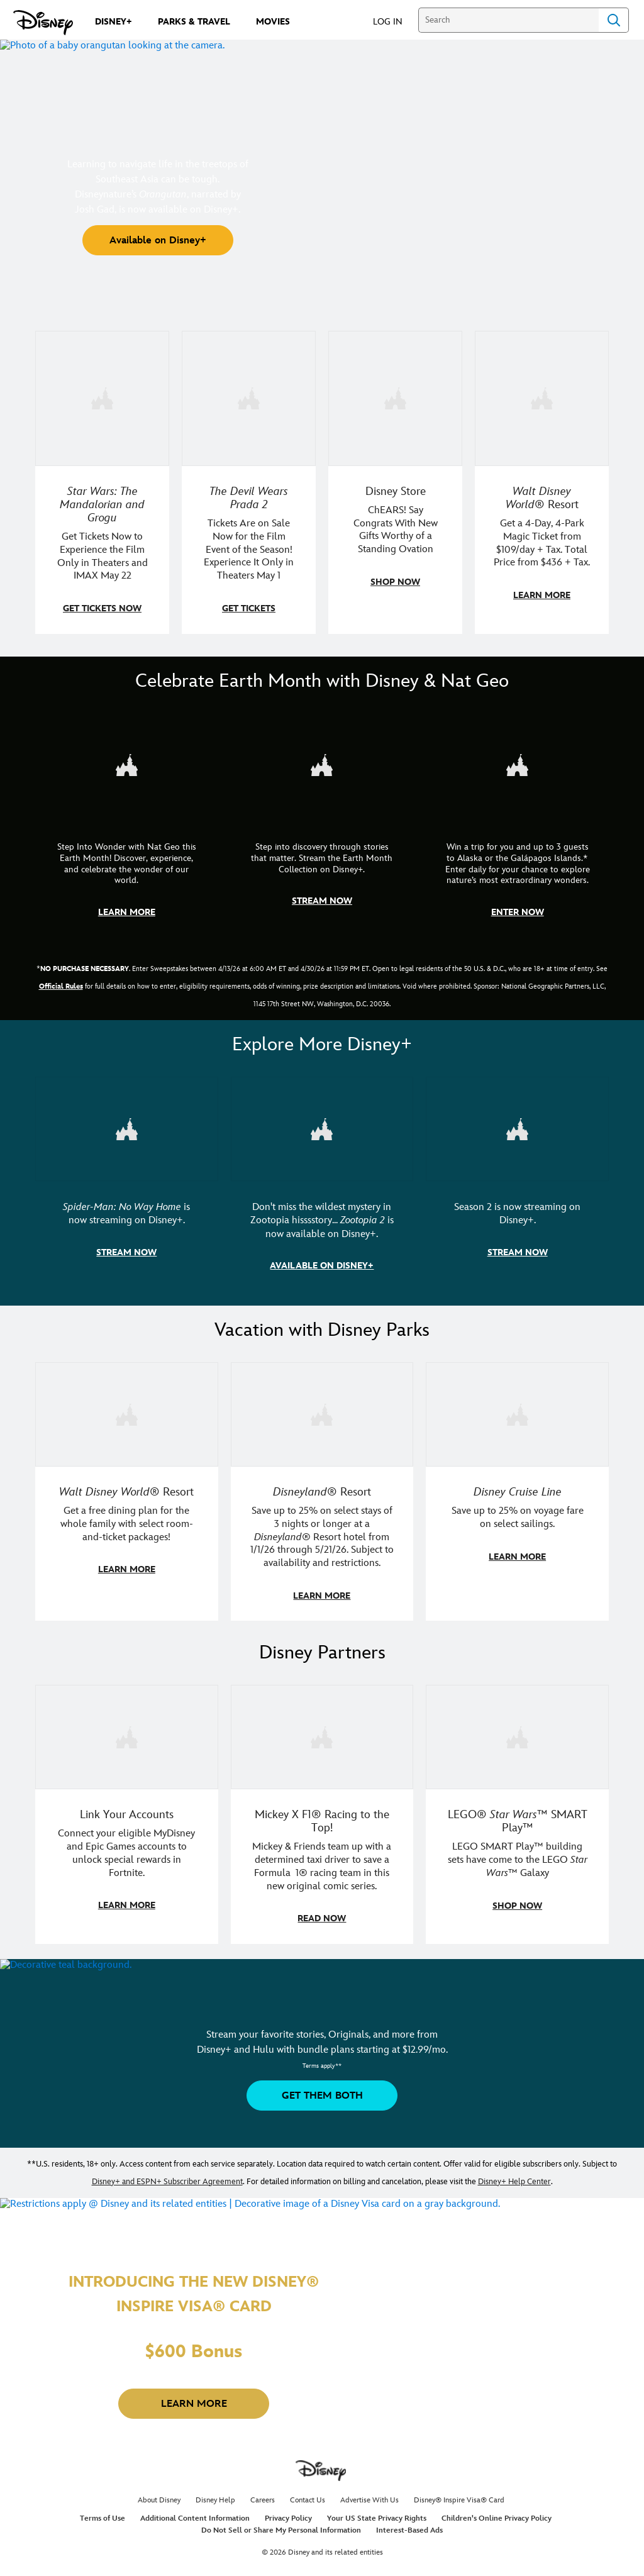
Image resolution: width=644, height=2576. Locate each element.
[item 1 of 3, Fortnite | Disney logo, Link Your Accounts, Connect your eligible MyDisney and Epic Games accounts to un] (126, 1731)
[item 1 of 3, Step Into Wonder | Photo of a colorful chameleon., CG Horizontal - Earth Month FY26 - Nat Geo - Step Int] (126, 763)
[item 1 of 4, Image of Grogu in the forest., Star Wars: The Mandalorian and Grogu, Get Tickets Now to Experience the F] (102, 398)
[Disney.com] (43, 22)
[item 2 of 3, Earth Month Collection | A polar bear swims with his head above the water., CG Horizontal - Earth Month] (322, 763)
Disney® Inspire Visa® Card (459, 2494)
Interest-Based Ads (409, 2524)
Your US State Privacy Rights (376, 2512)
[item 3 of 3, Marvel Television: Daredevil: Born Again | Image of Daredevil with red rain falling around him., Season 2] (517, 1125)
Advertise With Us (369, 2494)
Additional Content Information (195, 2512)
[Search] (508, 20)
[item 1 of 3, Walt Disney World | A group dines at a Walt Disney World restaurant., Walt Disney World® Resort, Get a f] (126, 1410)
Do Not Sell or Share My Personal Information (281, 2524)
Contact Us (307, 2494)
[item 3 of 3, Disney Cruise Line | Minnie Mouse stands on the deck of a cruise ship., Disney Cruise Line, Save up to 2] (517, 1410)
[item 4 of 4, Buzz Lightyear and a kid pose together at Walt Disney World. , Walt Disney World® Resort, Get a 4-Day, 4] (542, 398)
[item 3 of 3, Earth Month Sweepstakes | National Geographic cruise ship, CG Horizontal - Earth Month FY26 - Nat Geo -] (517, 763)
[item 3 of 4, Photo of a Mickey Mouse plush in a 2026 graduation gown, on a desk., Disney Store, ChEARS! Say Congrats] (395, 398)
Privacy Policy (288, 2512)
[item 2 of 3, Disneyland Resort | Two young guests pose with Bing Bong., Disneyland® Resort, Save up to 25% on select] (322, 1410)
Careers (262, 2494)
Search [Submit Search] (613, 20)
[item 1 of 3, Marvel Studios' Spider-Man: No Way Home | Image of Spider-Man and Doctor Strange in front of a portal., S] (126, 1125)
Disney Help (215, 2494)
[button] (394, 21)
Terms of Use (102, 2512)
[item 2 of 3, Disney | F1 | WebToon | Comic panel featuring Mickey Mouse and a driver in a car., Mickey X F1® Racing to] (322, 1731)
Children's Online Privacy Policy (496, 2512)
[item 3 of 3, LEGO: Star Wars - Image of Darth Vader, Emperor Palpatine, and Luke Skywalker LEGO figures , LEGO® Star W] (517, 1731)
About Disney (159, 2494)
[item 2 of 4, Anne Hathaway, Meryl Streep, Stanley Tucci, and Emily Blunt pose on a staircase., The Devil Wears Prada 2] (249, 398)
